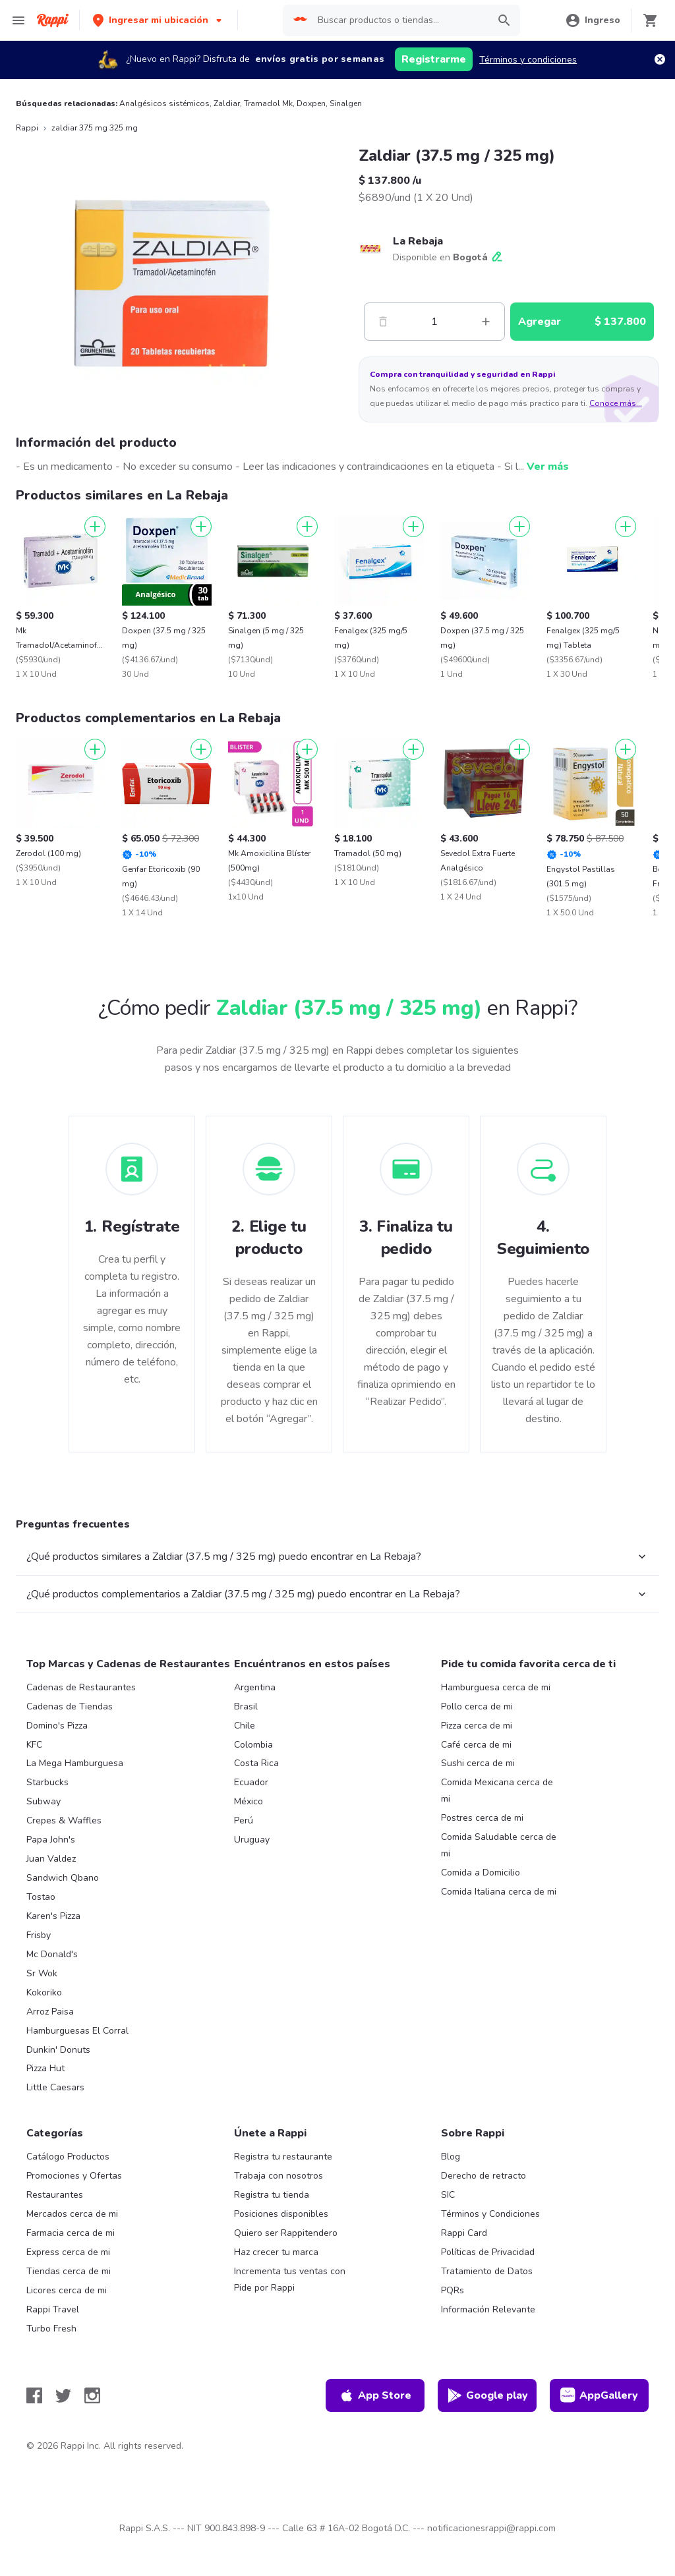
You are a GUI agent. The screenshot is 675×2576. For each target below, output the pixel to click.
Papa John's (50, 1839)
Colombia (253, 1744)
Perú (243, 1820)
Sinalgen (346, 103)
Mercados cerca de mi (72, 2214)
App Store (375, 2395)
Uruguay (252, 1839)
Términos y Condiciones (490, 2214)
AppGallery (599, 2395)
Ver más (548, 466)
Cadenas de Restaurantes (81, 1687)
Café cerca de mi (476, 1744)
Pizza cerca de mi (476, 1725)
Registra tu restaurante (283, 2156)
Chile (244, 1725)
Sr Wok (41, 1973)
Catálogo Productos (67, 2156)
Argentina (255, 1687)
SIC (448, 2195)
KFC (34, 1744)
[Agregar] (94, 526)
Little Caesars (55, 2087)
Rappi (27, 128)
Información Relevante (488, 2309)
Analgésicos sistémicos (164, 103)
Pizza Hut (45, 2068)
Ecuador (251, 1782)
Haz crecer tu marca (276, 2252)
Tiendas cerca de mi (68, 2271)
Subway (43, 1801)
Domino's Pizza (57, 1725)
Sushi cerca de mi (478, 1763)
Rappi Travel (52, 2309)
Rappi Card (464, 2233)
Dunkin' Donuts (58, 2050)
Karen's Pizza (53, 1916)
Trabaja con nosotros (278, 2175)
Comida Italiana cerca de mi (498, 1891)
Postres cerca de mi (482, 1818)
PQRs (452, 2290)
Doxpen (311, 103)
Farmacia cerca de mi (70, 2233)
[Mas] (486, 321)
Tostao (40, 1897)
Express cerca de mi (68, 2252)
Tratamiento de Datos (487, 2271)
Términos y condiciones (528, 59)
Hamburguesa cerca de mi (495, 1687)
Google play (487, 2395)
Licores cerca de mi (66, 2290)
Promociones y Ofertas (74, 2175)
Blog (450, 2156)
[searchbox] (399, 20)
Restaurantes (54, 2195)
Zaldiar (227, 103)
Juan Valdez (51, 1858)
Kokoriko (44, 1992)
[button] (158, 20)
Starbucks (47, 1782)
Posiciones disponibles (281, 2214)
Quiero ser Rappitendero (286, 2233)
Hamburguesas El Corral (77, 2030)
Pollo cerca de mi (477, 1706)
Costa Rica (256, 1763)
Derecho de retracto (483, 2175)
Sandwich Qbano (62, 1878)
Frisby (38, 1935)
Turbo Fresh (51, 2328)
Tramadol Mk (268, 103)
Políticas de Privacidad (488, 2252)
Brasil (246, 1706)
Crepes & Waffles (64, 1820)
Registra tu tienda (271, 2195)
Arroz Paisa (50, 2011)
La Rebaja (418, 241)
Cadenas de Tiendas (69, 1706)
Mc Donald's (52, 1954)
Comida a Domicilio (480, 1872)
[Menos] (383, 321)
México (248, 1801)
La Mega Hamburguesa (74, 1763)
